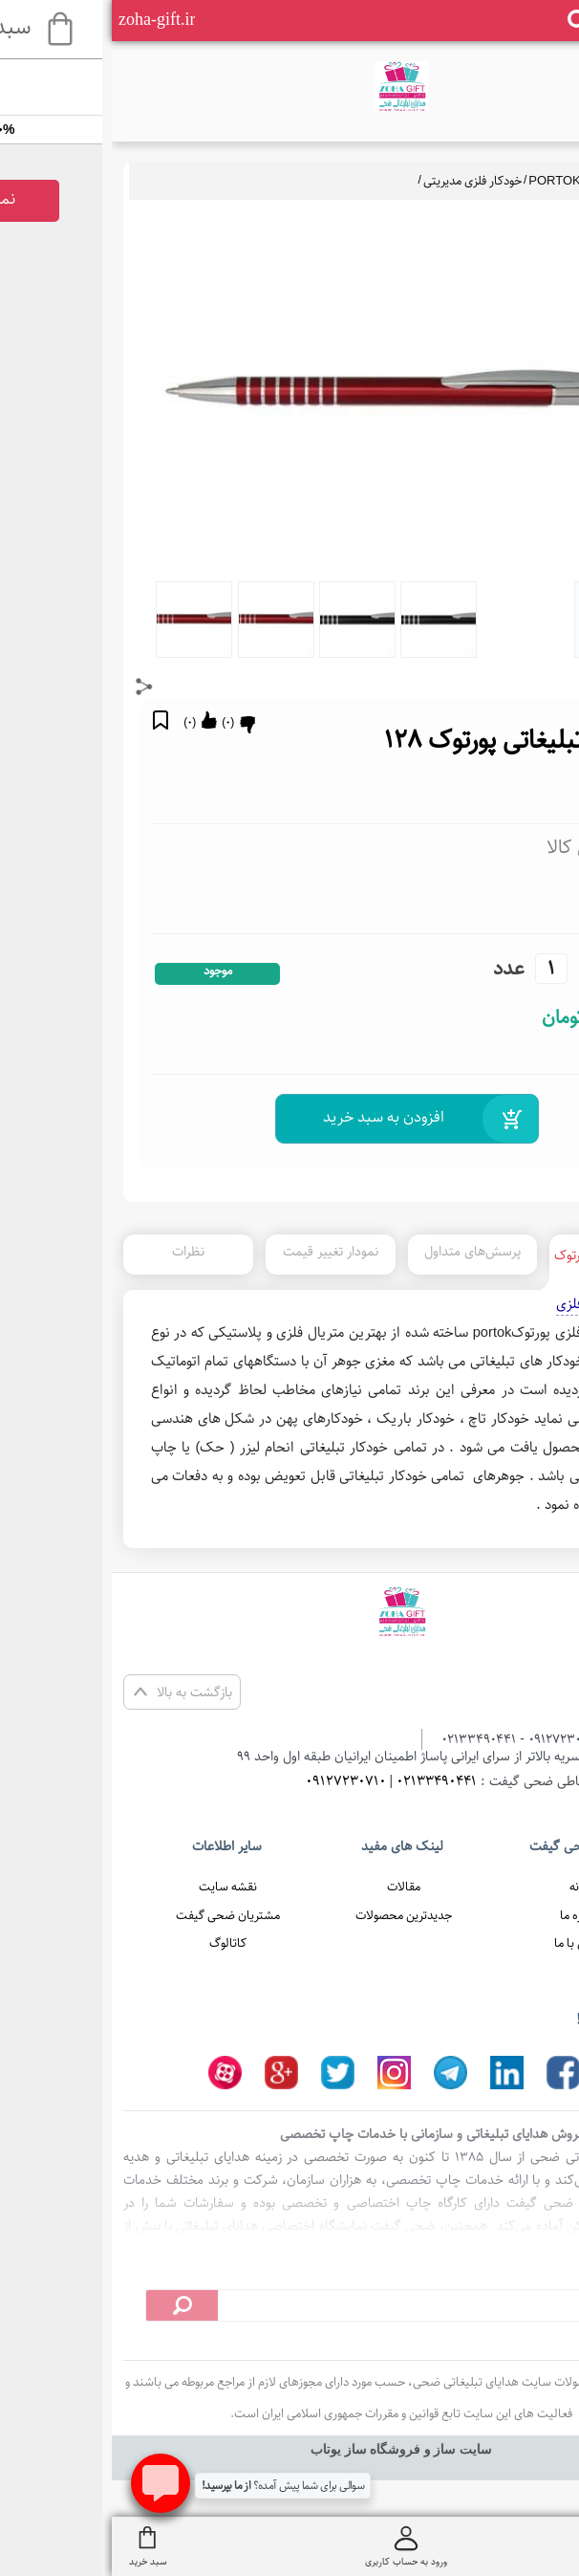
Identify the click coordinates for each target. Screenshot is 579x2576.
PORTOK (442, 180)
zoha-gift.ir (45, 19)
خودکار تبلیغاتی (513, 180)
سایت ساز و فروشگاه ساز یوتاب (289, 2449)
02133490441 (325, 1781)
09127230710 (234, 1781)
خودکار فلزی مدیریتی (360, 180)
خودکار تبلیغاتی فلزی (503, 1304)
